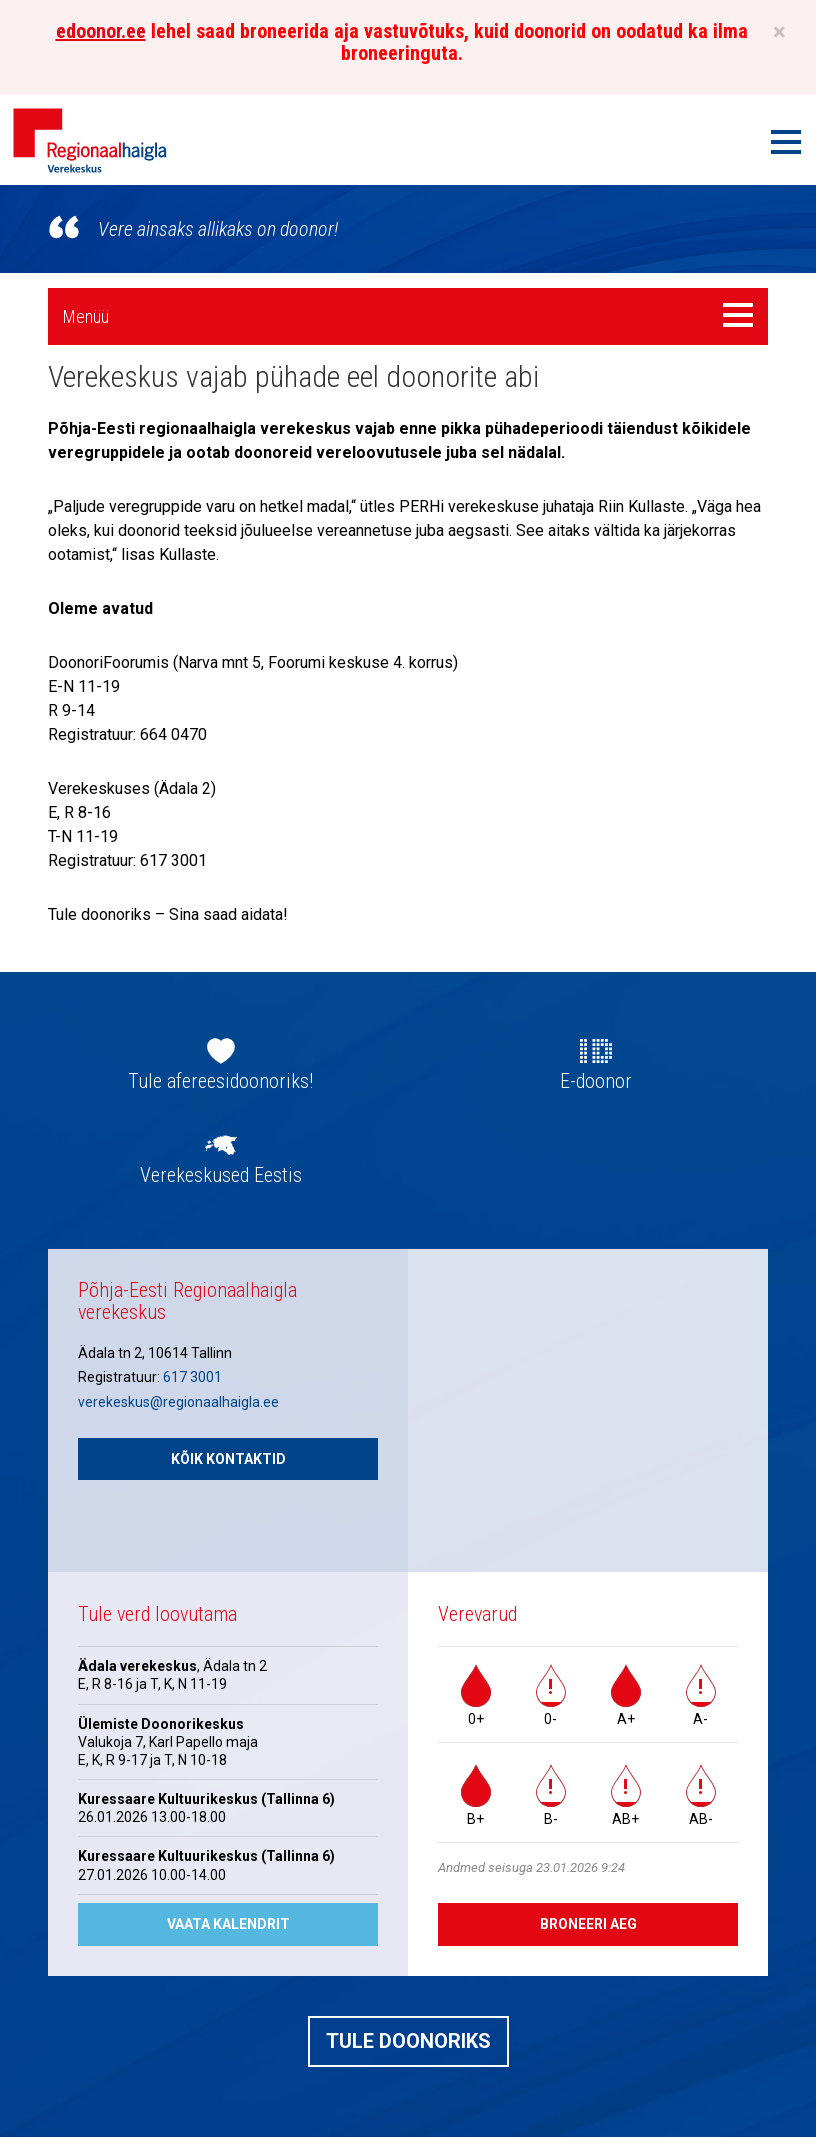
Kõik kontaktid (228, 1459)
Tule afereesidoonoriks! (220, 1081)
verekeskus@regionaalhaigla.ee (178, 1402)
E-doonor (596, 1081)
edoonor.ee (101, 31)
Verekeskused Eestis (221, 1175)
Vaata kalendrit (228, 1924)
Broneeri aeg (588, 1924)
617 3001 (192, 1377)
